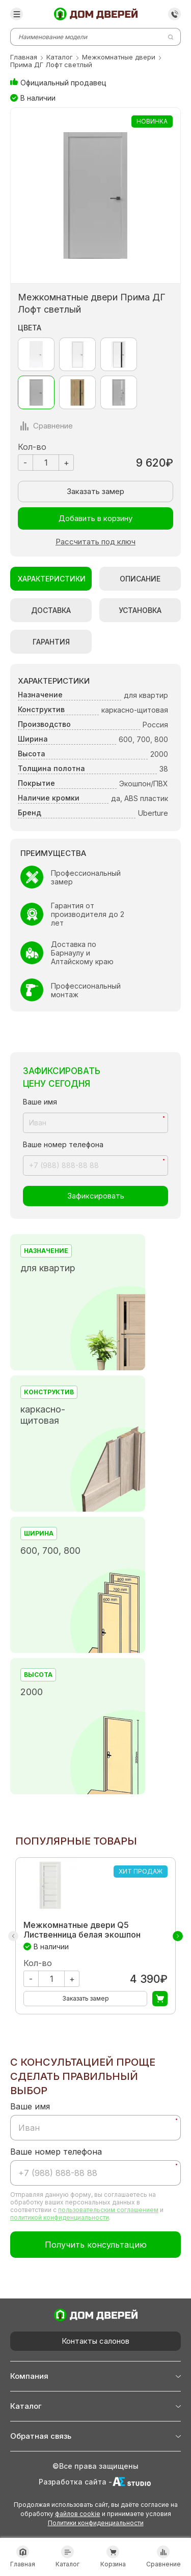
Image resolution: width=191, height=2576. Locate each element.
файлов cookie (77, 2514)
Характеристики (52, 578)
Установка (140, 610)
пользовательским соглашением (108, 2210)
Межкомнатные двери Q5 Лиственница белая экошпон (82, 1930)
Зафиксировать (95, 1196)
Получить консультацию (96, 2245)
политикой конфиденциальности (59, 2217)
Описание (140, 578)
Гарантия (51, 641)
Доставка (51, 610)
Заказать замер (95, 491)
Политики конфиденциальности (96, 2523)
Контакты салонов (95, 2341)
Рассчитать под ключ (95, 541)
